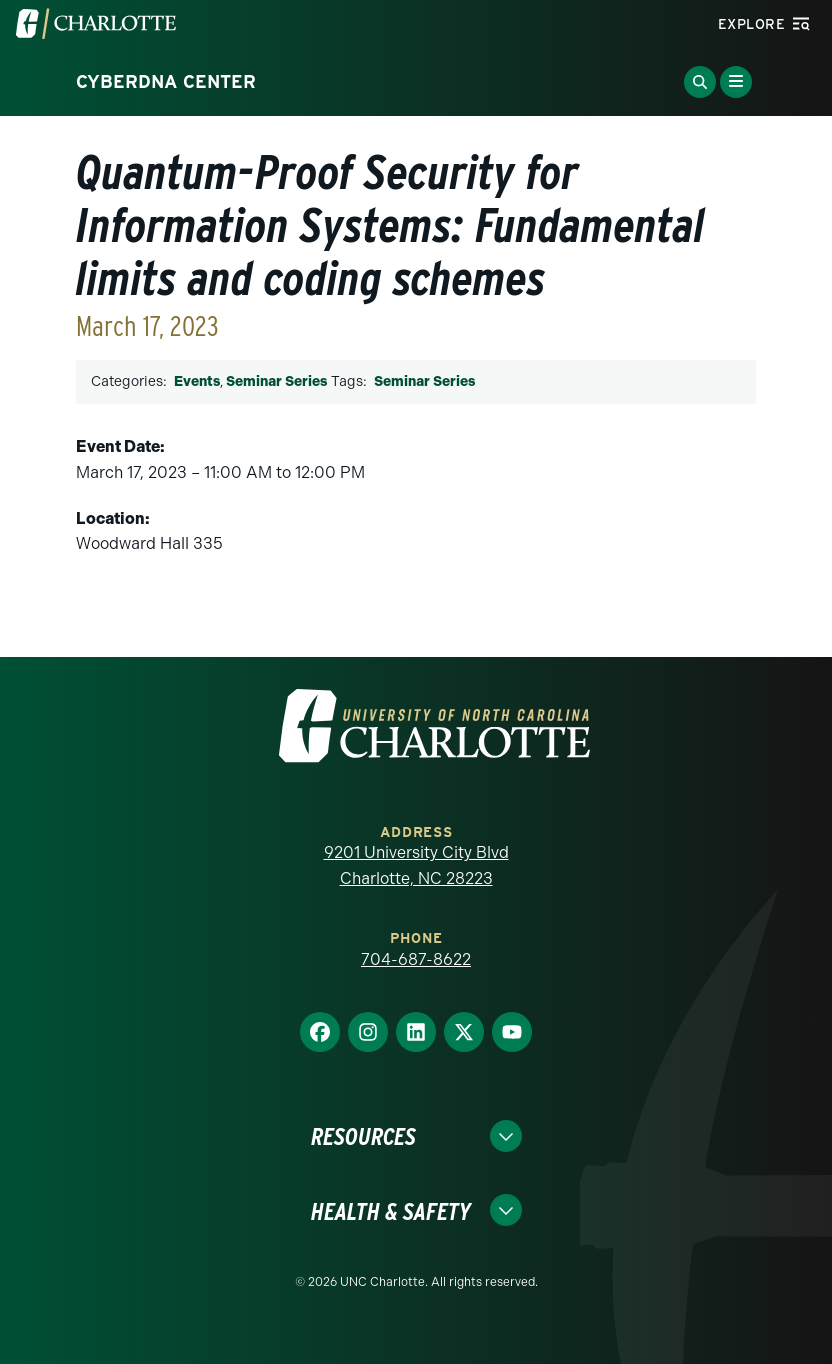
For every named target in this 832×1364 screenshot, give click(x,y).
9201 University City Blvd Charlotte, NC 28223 (416, 865)
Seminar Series (276, 381)
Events (197, 381)
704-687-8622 (416, 959)
